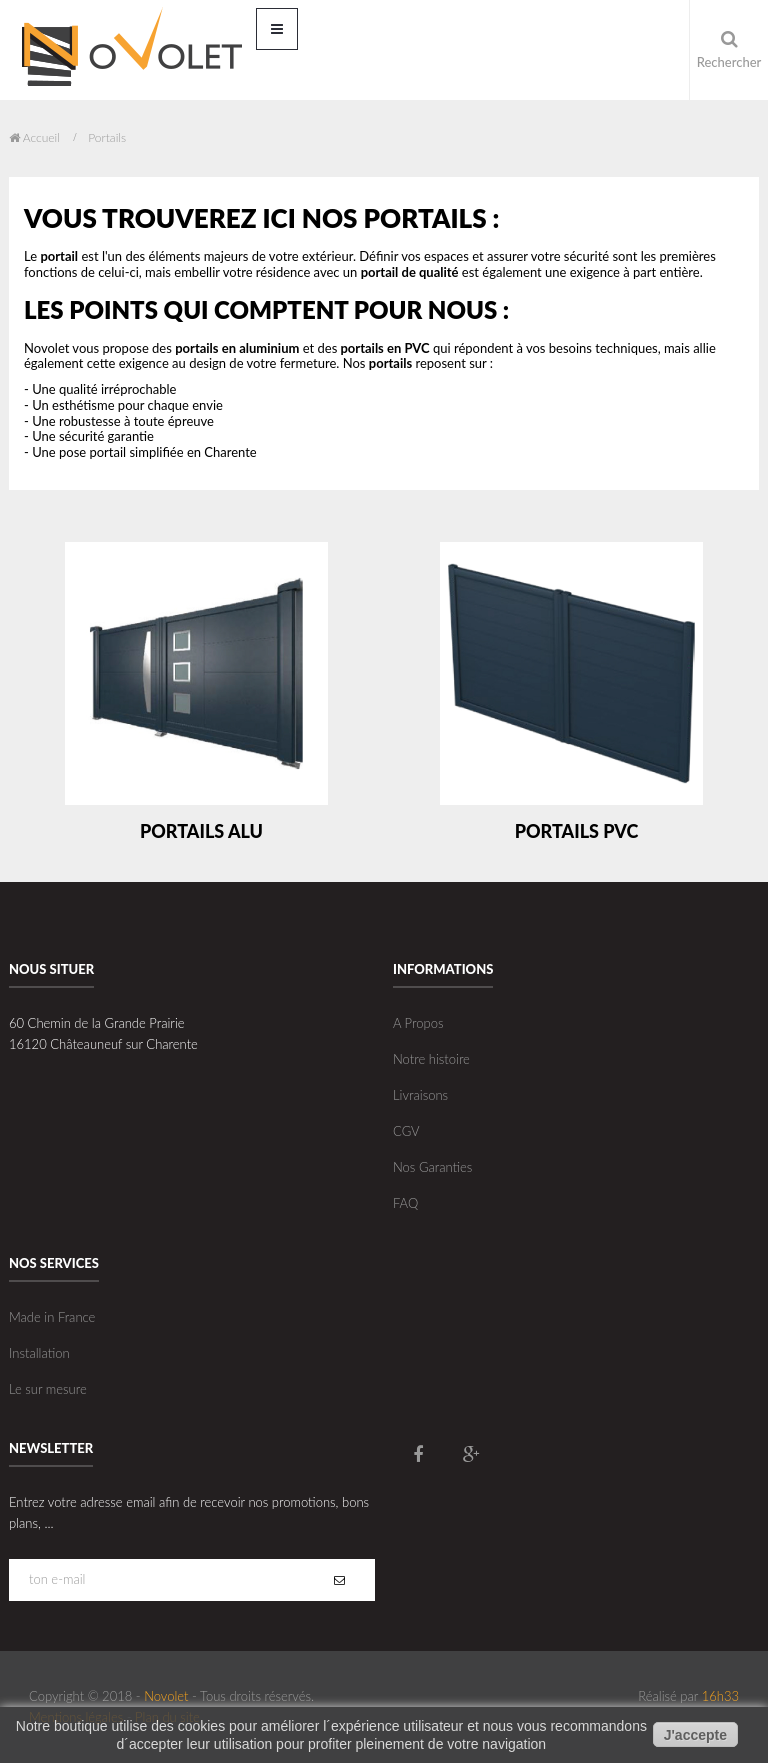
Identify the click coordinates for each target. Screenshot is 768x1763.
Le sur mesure (48, 1389)
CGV (406, 1131)
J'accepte (695, 1735)
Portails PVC (577, 831)
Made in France (52, 1317)
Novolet (166, 1696)
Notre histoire (431, 1059)
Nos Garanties (432, 1167)
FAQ (405, 1203)
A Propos (418, 1023)
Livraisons (420, 1095)
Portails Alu (201, 831)
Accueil (34, 137)
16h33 (720, 1696)
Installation (39, 1353)
